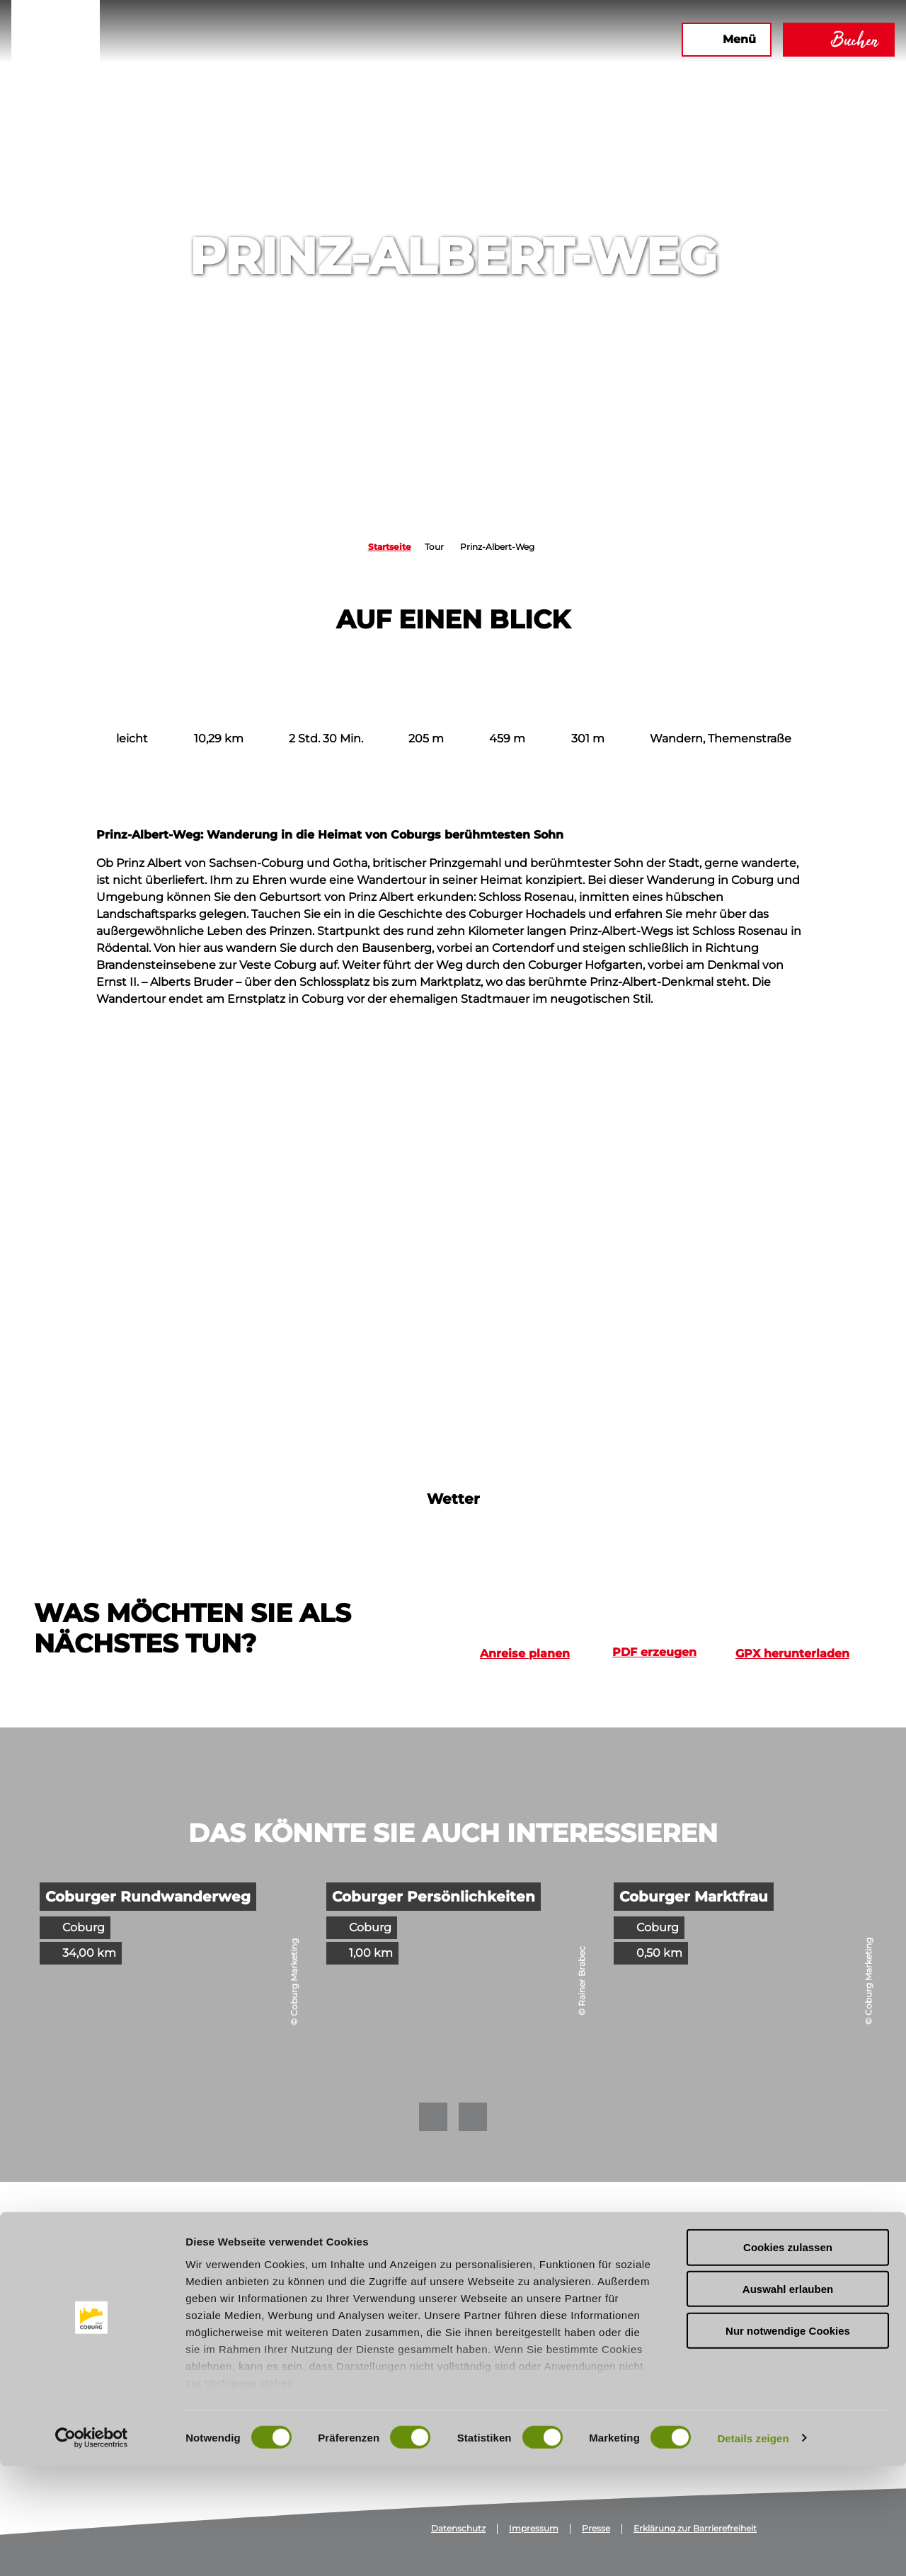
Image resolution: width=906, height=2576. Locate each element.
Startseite (389, 546)
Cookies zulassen (787, 2358)
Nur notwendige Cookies (788, 2440)
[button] (551, 40)
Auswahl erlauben (787, 2399)
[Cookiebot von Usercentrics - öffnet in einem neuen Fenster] (92, 2548)
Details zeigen (753, 2548)
